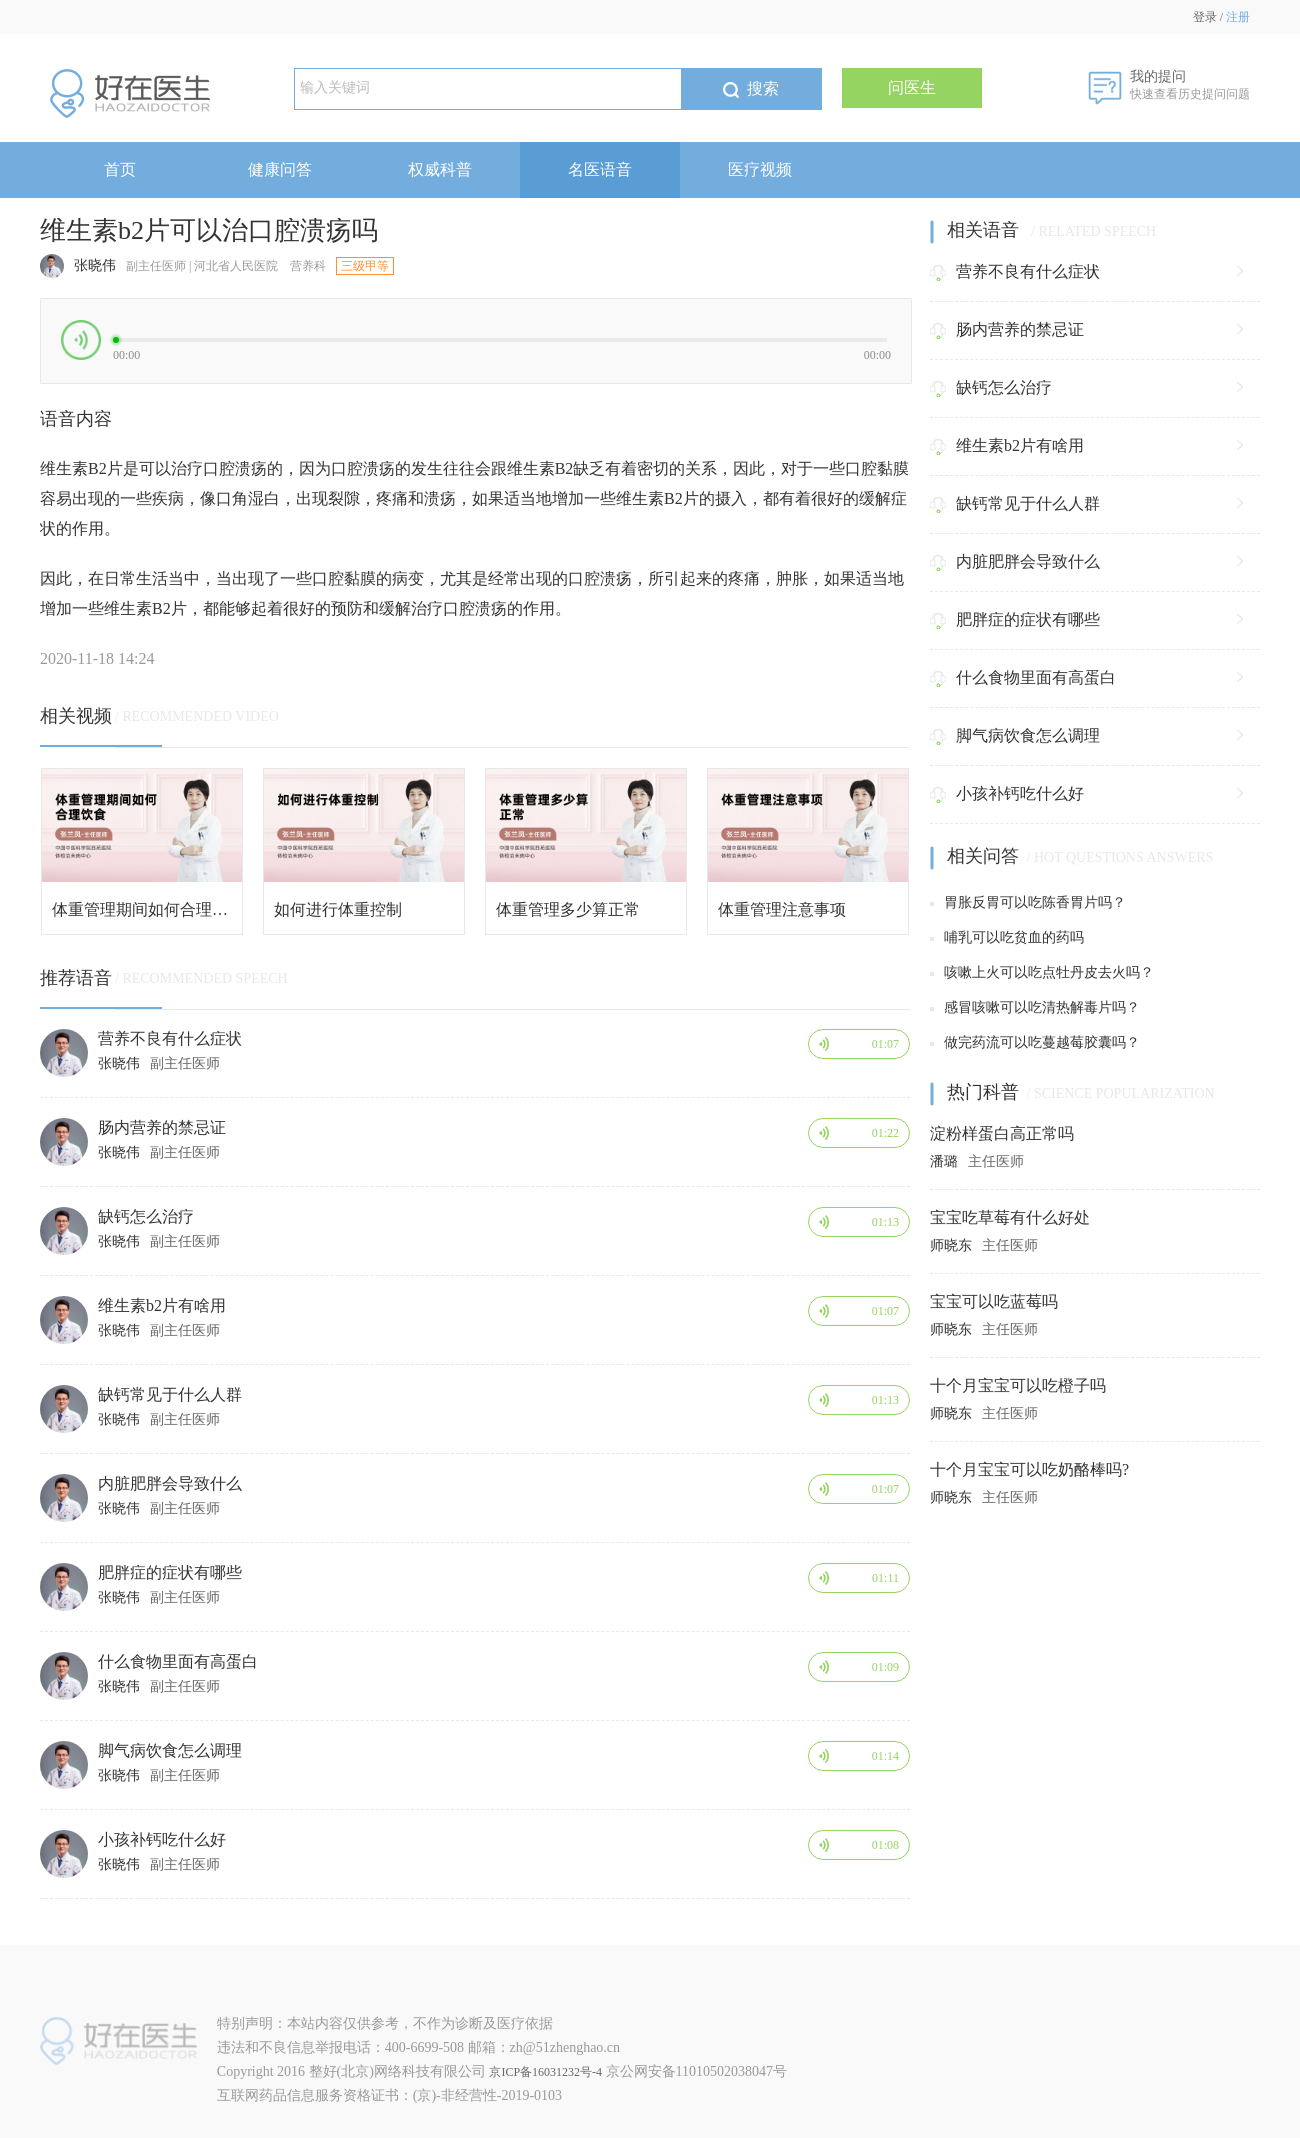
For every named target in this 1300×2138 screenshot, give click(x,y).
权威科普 (440, 169)
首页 (120, 169)
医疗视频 (760, 169)
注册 (1238, 17)
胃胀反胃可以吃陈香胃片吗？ (1028, 902)
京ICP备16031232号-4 (545, 2072)
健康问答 (280, 169)
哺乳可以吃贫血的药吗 (1007, 937)
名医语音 (600, 169)
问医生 (912, 87)
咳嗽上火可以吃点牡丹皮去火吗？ (1042, 972)
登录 (1205, 17)
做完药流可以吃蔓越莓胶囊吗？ (1035, 1042)
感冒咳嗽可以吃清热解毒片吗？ (1035, 1007)
